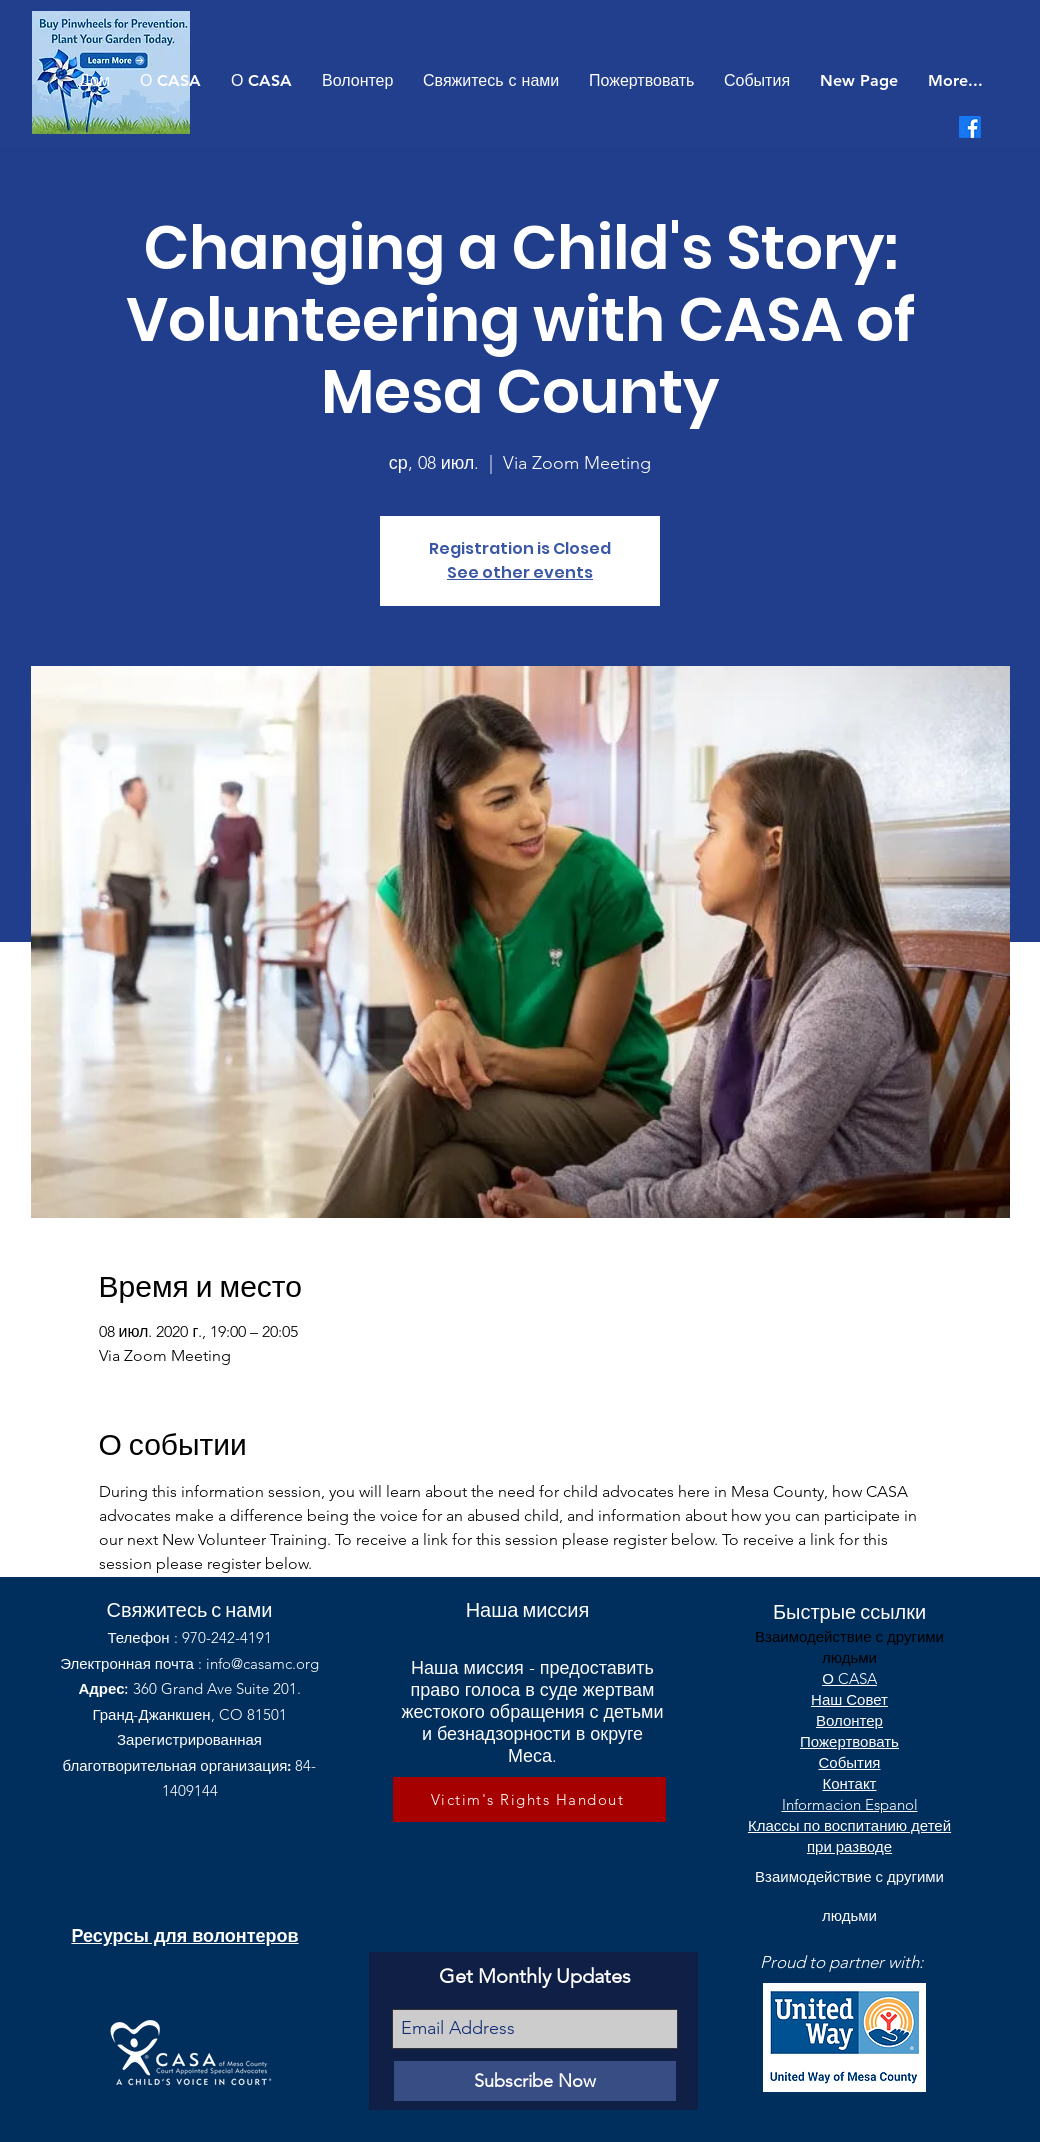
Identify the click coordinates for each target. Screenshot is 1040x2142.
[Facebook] (970, 127)
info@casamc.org (262, 1663)
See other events (520, 572)
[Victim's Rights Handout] (529, 1799)
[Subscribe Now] (535, 2081)
